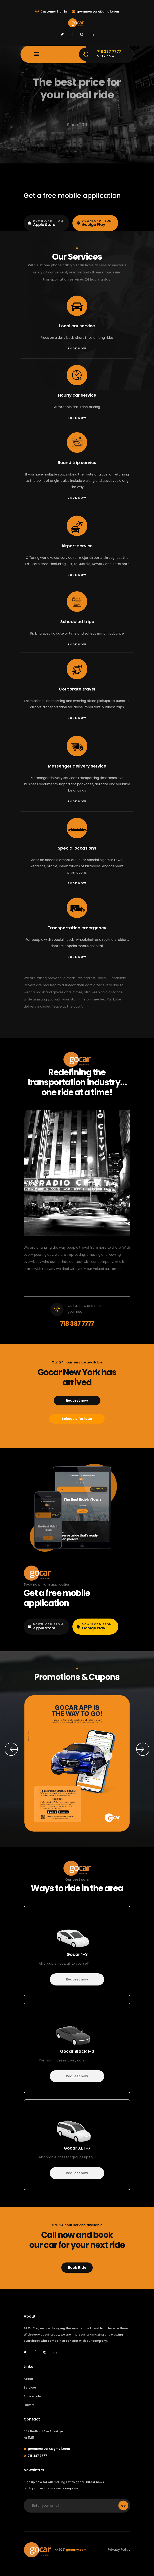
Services (30, 2387)
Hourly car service (77, 395)
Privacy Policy (119, 2549)
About (28, 2379)
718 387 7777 (77, 1323)
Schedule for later (77, 1418)
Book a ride (32, 2396)
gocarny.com (76, 2549)
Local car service (77, 326)
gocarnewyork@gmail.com (95, 11)
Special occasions (77, 848)
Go (123, 2506)
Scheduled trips (77, 622)
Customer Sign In (51, 11)
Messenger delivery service (77, 766)
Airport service (77, 546)
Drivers (29, 2405)
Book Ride (77, 2267)
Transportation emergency (77, 928)
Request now (77, 1400)
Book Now (77, 348)
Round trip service (77, 462)
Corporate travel (77, 689)
